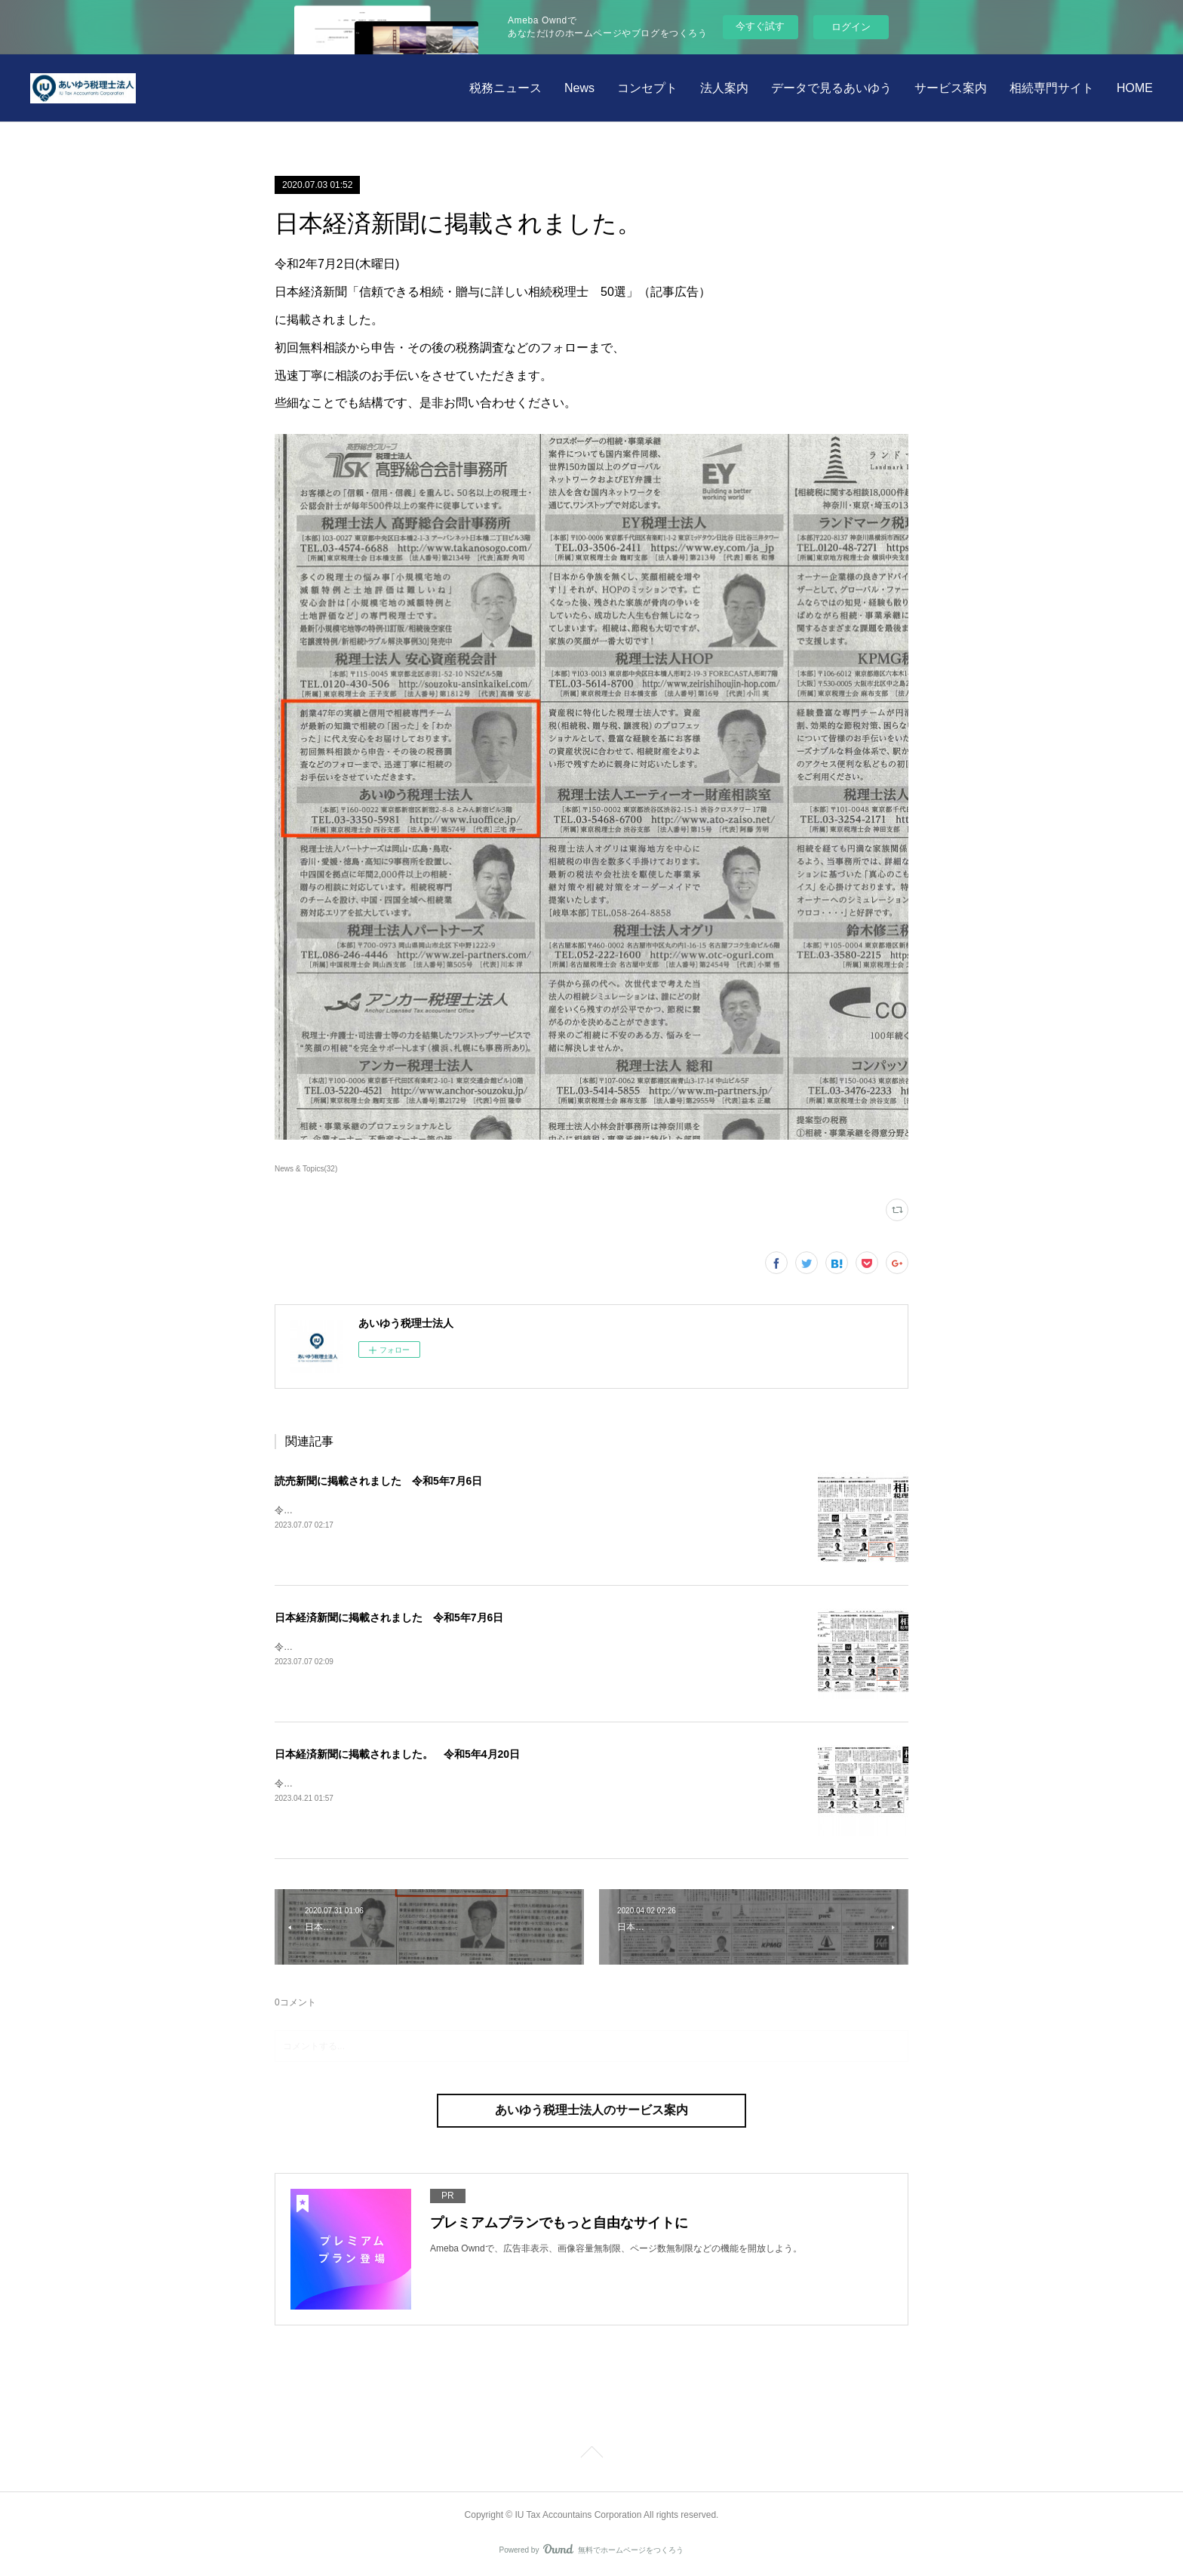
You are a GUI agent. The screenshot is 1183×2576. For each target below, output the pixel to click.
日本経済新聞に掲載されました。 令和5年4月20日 (397, 1754)
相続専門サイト (1051, 88)
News (579, 88)
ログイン (851, 26)
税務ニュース (505, 88)
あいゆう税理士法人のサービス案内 (591, 2110)
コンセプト (647, 88)
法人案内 (724, 88)
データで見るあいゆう (831, 88)
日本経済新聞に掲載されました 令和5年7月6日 (389, 1617)
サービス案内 (950, 88)
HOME (1135, 88)
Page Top (591, 2454)
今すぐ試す (760, 26)
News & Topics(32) (306, 1169)
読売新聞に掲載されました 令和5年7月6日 (378, 1481)
